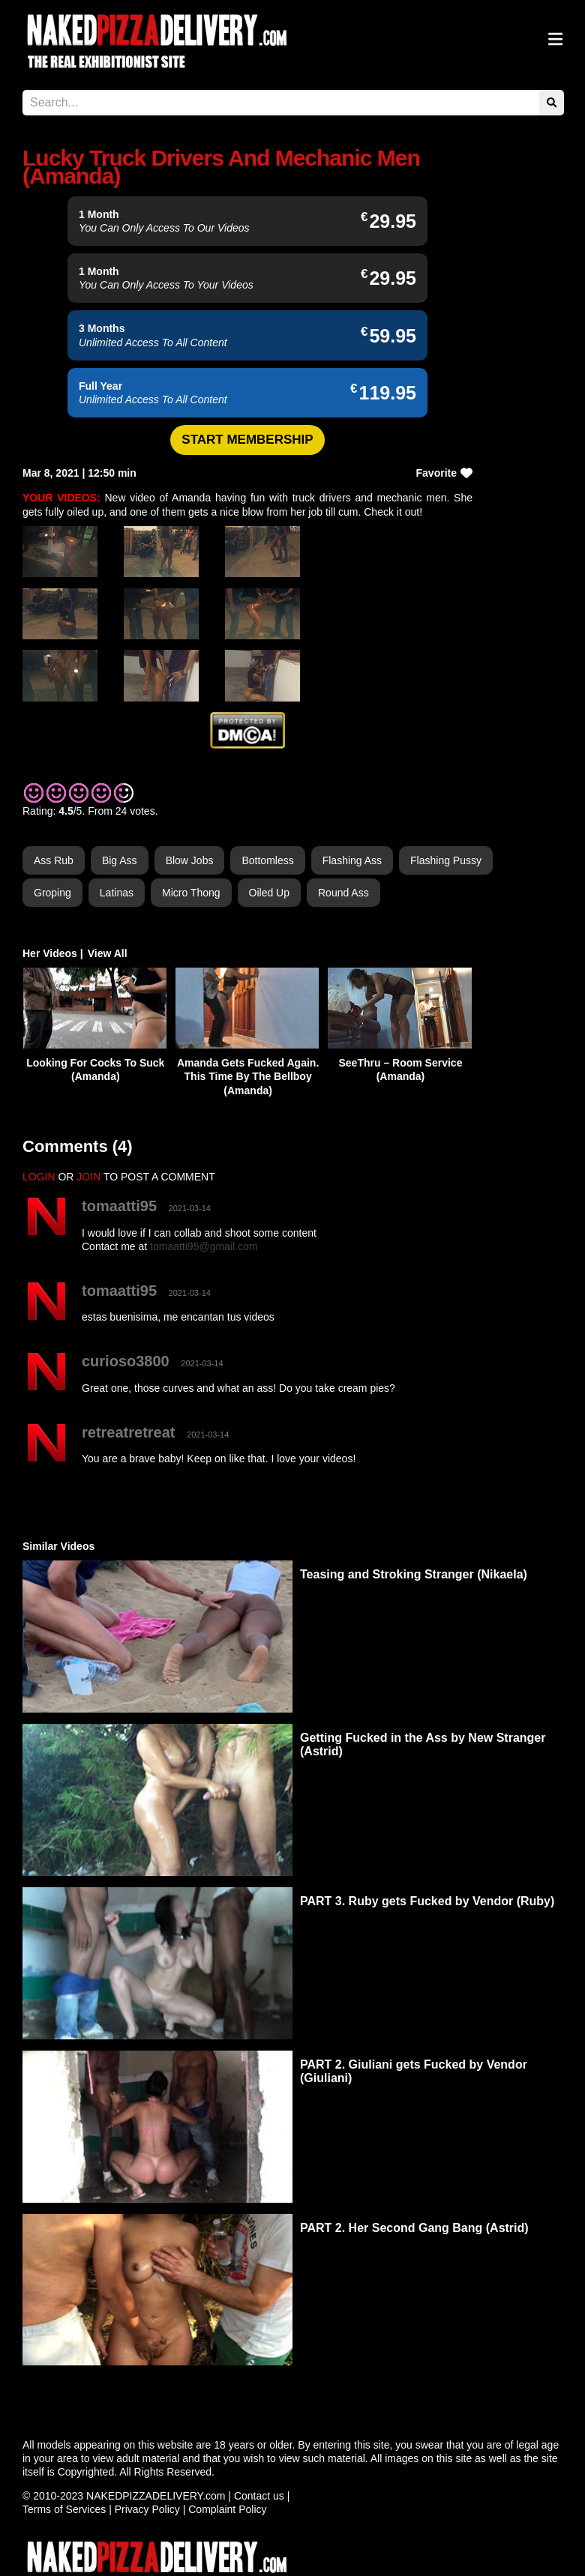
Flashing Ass (352, 860)
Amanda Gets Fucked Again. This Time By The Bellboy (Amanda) (248, 1076)
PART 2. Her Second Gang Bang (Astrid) (414, 2227)
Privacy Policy (147, 2509)
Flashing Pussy (446, 860)
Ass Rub (54, 860)
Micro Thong (191, 893)
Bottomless (267, 860)
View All (108, 953)
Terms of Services (64, 2509)
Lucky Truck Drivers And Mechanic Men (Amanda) (221, 166)
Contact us (259, 2496)
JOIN (88, 1177)
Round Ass (343, 893)
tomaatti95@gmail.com (203, 1246)
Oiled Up (269, 893)
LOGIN (39, 1177)
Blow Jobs (190, 860)
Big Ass (119, 860)
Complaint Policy (227, 2509)
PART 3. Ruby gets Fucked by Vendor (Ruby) (427, 1901)
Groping (52, 893)
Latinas (117, 893)
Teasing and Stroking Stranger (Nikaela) (413, 1574)
